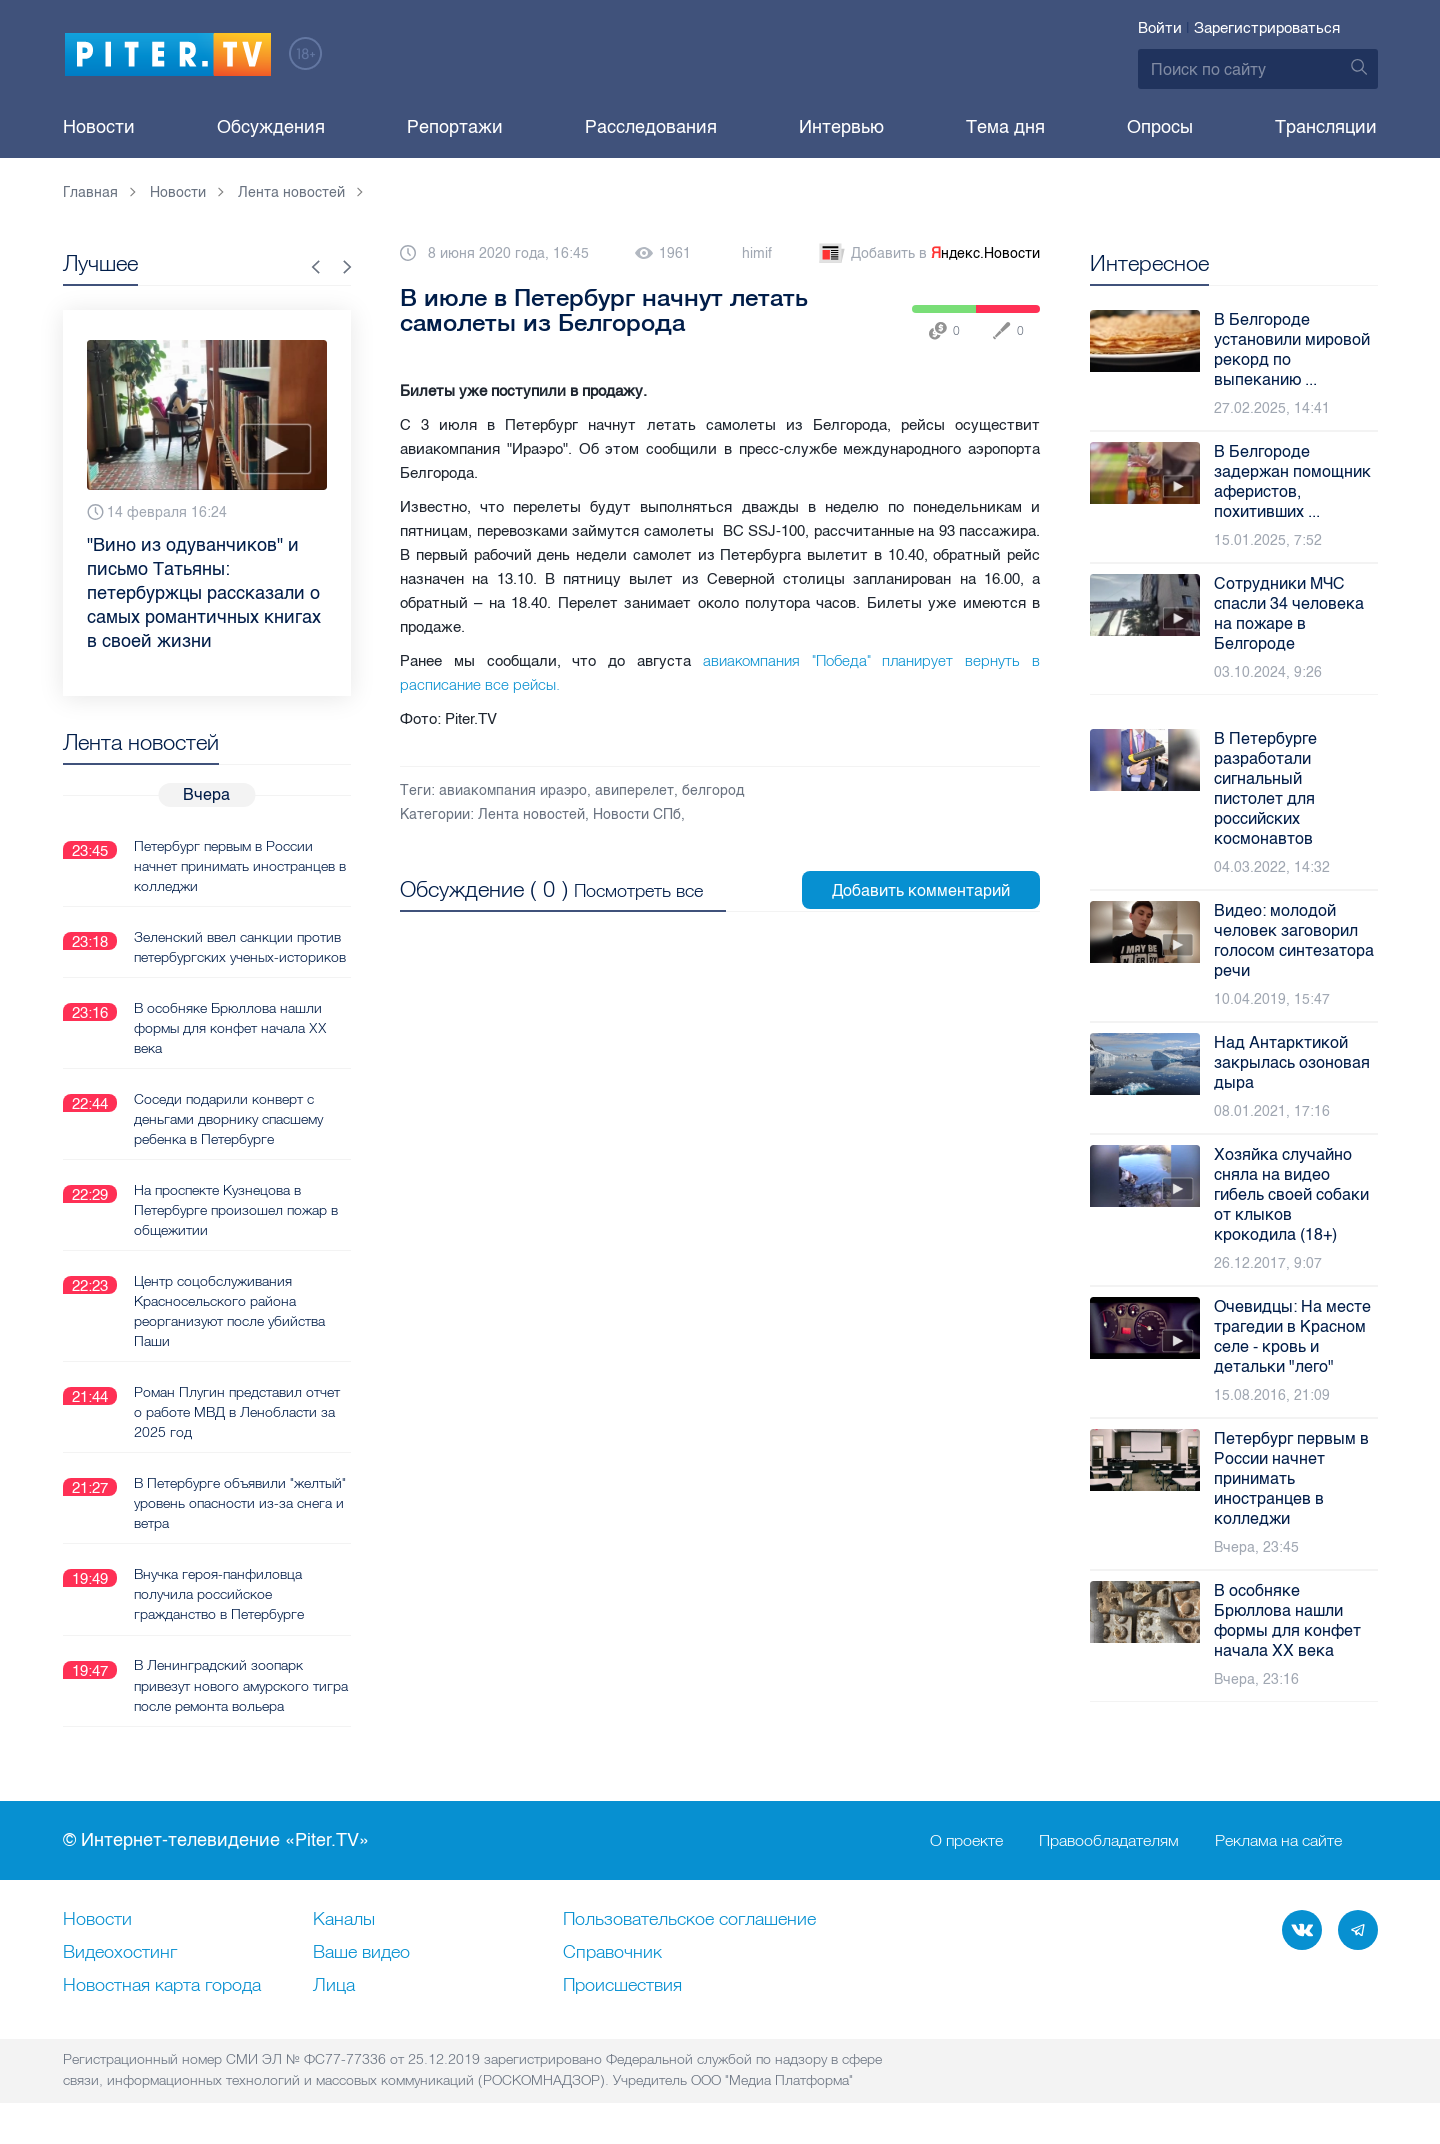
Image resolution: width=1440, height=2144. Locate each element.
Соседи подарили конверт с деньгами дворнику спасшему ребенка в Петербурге (228, 1118)
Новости (99, 127)
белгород (713, 790)
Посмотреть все (638, 890)
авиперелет (634, 790)
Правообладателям (1109, 1840)
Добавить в (928, 254)
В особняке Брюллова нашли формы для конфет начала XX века (230, 1027)
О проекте (966, 1840)
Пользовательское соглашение (689, 1919)
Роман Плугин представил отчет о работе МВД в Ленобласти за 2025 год (237, 1411)
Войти (1160, 28)
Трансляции (1326, 127)
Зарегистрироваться (1267, 28)
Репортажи (455, 127)
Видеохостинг (120, 1952)
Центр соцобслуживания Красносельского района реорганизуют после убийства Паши (229, 1310)
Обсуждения (271, 127)
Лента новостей (531, 814)
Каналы (344, 1919)
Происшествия (622, 1985)
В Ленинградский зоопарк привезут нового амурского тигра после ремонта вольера (241, 1684)
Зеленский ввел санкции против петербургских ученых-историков (240, 946)
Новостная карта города (162, 1985)
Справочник (612, 1952)
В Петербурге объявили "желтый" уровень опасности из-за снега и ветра (240, 1502)
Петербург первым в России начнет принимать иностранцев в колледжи (240, 865)
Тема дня (1005, 127)
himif (757, 253)
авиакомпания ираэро (513, 790)
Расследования (651, 127)
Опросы (1160, 127)
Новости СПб (637, 814)
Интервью (841, 127)
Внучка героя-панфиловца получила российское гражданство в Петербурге (219, 1593)
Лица (334, 1985)
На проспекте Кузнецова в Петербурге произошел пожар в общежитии (236, 1209)
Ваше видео (361, 1952)
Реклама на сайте (1278, 1840)
